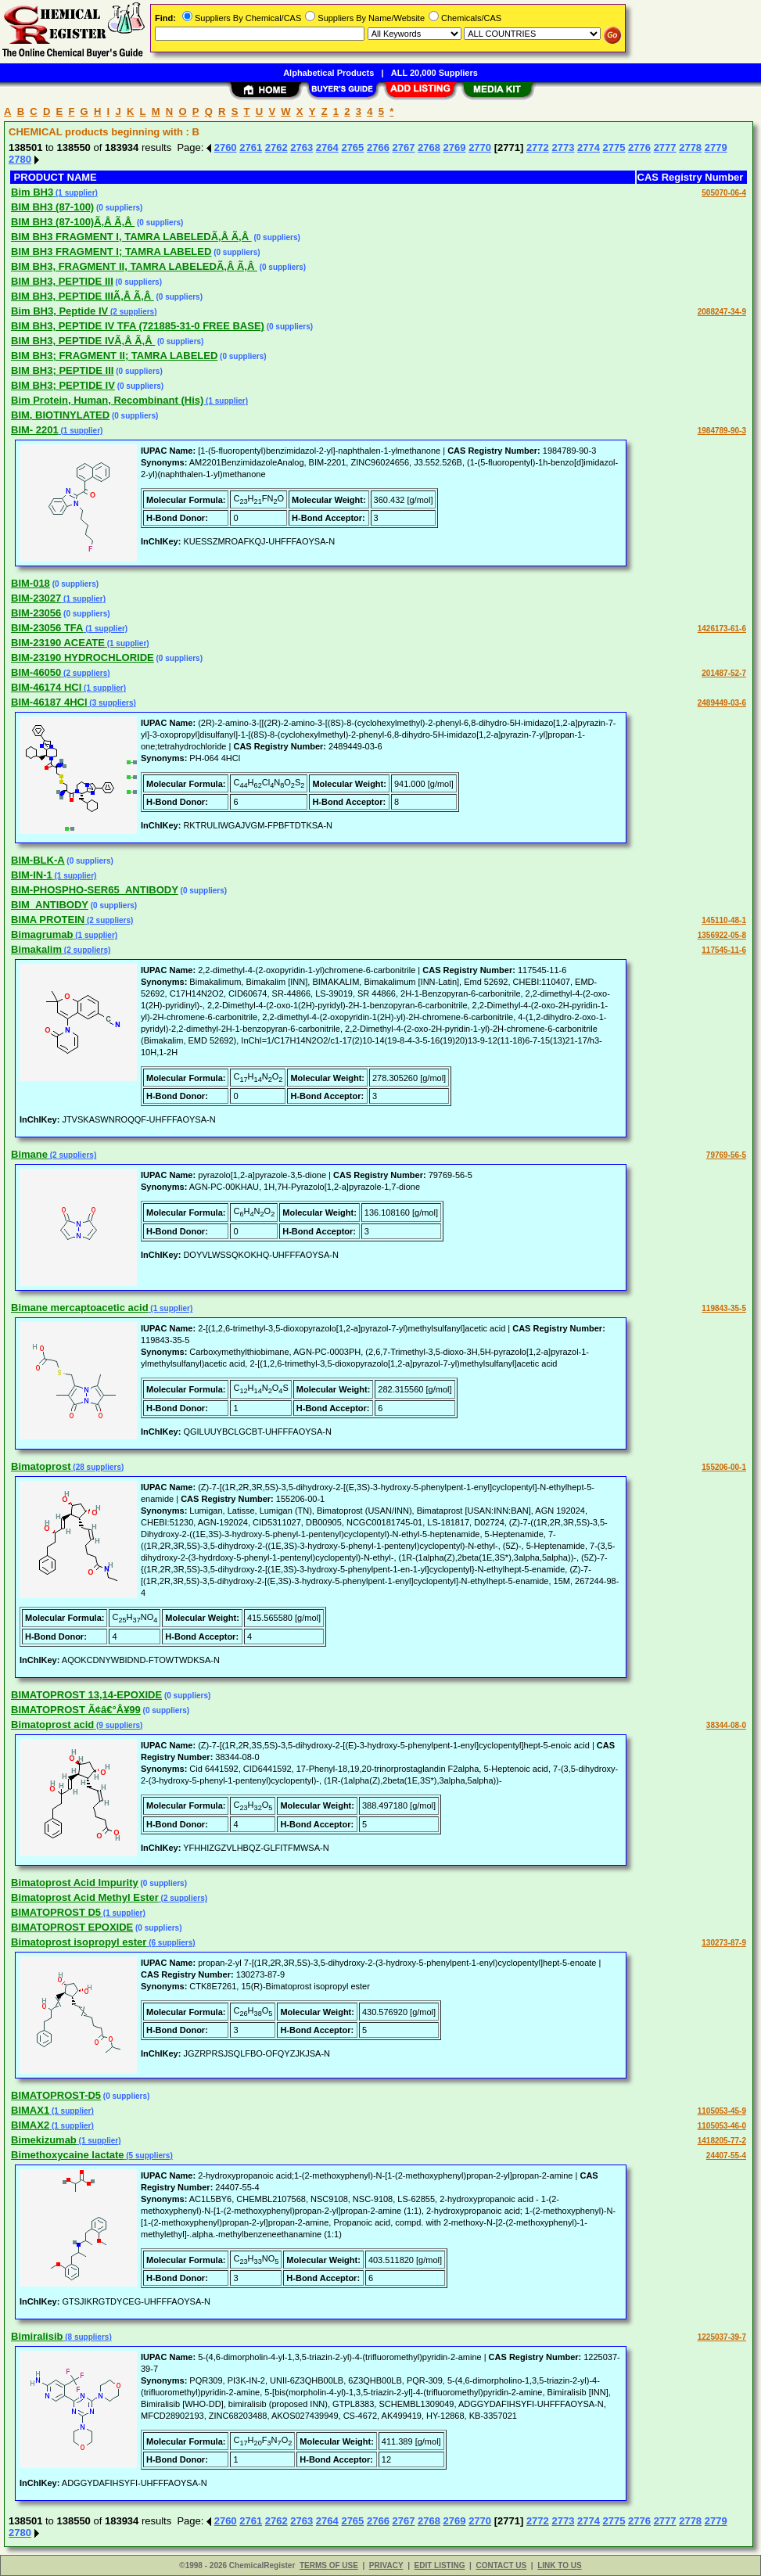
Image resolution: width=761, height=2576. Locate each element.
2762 (276, 147)
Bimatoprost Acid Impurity (74, 1882)
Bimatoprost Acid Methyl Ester (85, 1897)
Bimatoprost (41, 1466)
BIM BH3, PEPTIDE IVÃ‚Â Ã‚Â (83, 341)
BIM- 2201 (35, 430)
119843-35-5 (724, 1308)
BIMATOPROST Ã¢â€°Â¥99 (76, 1710)
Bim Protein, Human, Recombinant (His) (107, 400)
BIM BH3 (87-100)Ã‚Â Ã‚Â (73, 222)
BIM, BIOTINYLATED (60, 415)
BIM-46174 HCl (46, 687)
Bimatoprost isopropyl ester (78, 1942)
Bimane (29, 1154)
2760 (225, 147)
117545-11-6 (724, 950)
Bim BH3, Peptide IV (59, 311)
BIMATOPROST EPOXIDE (72, 1927)
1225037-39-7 (722, 2337)
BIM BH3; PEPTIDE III (62, 370)
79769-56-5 (726, 1155)
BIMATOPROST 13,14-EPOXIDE (86, 1695)
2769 (454, 147)
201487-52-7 (724, 673)
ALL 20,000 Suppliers (434, 72)
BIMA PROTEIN (47, 919)
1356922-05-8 (722, 935)
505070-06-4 (724, 193)
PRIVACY (386, 2565)
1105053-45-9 (722, 2111)
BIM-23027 (36, 598)
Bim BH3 (32, 192)
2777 (665, 147)
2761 (250, 147)
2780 (20, 159)
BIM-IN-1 (31, 875)
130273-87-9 (724, 1942)
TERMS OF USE (329, 2565)
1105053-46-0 (722, 2126)
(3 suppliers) (112, 703)
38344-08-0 (726, 1725)
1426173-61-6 (722, 628)
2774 (588, 147)
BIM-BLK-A (38, 860)
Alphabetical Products (328, 72)
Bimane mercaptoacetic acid (80, 1307)
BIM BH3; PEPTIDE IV (63, 385)
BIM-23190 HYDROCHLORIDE (82, 657)
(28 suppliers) (97, 1467)
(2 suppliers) (132, 311)
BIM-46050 (36, 672)
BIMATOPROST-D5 (56, 2095)
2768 (429, 147)
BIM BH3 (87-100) (52, 207)
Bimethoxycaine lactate (67, 2155)
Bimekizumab (44, 2140)
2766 (378, 147)
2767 (404, 147)
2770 (479, 147)
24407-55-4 (726, 2155)
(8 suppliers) (87, 2337)
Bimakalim (36, 949)
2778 (690, 147)
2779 (716, 147)
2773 (562, 147)
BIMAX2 (30, 2125)
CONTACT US (501, 2565)
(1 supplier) (75, 193)
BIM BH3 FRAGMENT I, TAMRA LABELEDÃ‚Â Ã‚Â (131, 237)
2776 (639, 147)
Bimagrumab (42, 934)
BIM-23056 (36, 613)
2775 (614, 147)
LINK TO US (559, 2565)
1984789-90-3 (722, 430)
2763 (301, 147)
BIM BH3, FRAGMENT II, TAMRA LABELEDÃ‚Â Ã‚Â (134, 266)
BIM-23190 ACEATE (58, 642)
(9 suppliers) (118, 1725)
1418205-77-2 (722, 2140)
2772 (537, 147)
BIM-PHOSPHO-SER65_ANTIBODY (94, 890)
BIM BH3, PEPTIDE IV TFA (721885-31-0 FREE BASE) (137, 326)
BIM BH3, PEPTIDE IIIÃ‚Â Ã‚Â (82, 296)
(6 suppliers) (170, 1942)
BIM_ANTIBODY (49, 905)
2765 (352, 147)
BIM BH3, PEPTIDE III (62, 281)
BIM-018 (30, 583)
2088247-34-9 (722, 311)
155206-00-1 (724, 1467)
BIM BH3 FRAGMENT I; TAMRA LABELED (111, 251)
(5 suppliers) (148, 2155)
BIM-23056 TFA (47, 628)
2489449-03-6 (722, 703)
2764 (327, 147)
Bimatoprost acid (52, 1724)
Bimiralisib (37, 2336)
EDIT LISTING (440, 2565)
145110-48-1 (724, 920)
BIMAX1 (30, 2110)
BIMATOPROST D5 (56, 1912)
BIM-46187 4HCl (49, 702)
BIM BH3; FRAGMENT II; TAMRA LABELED (114, 355)
